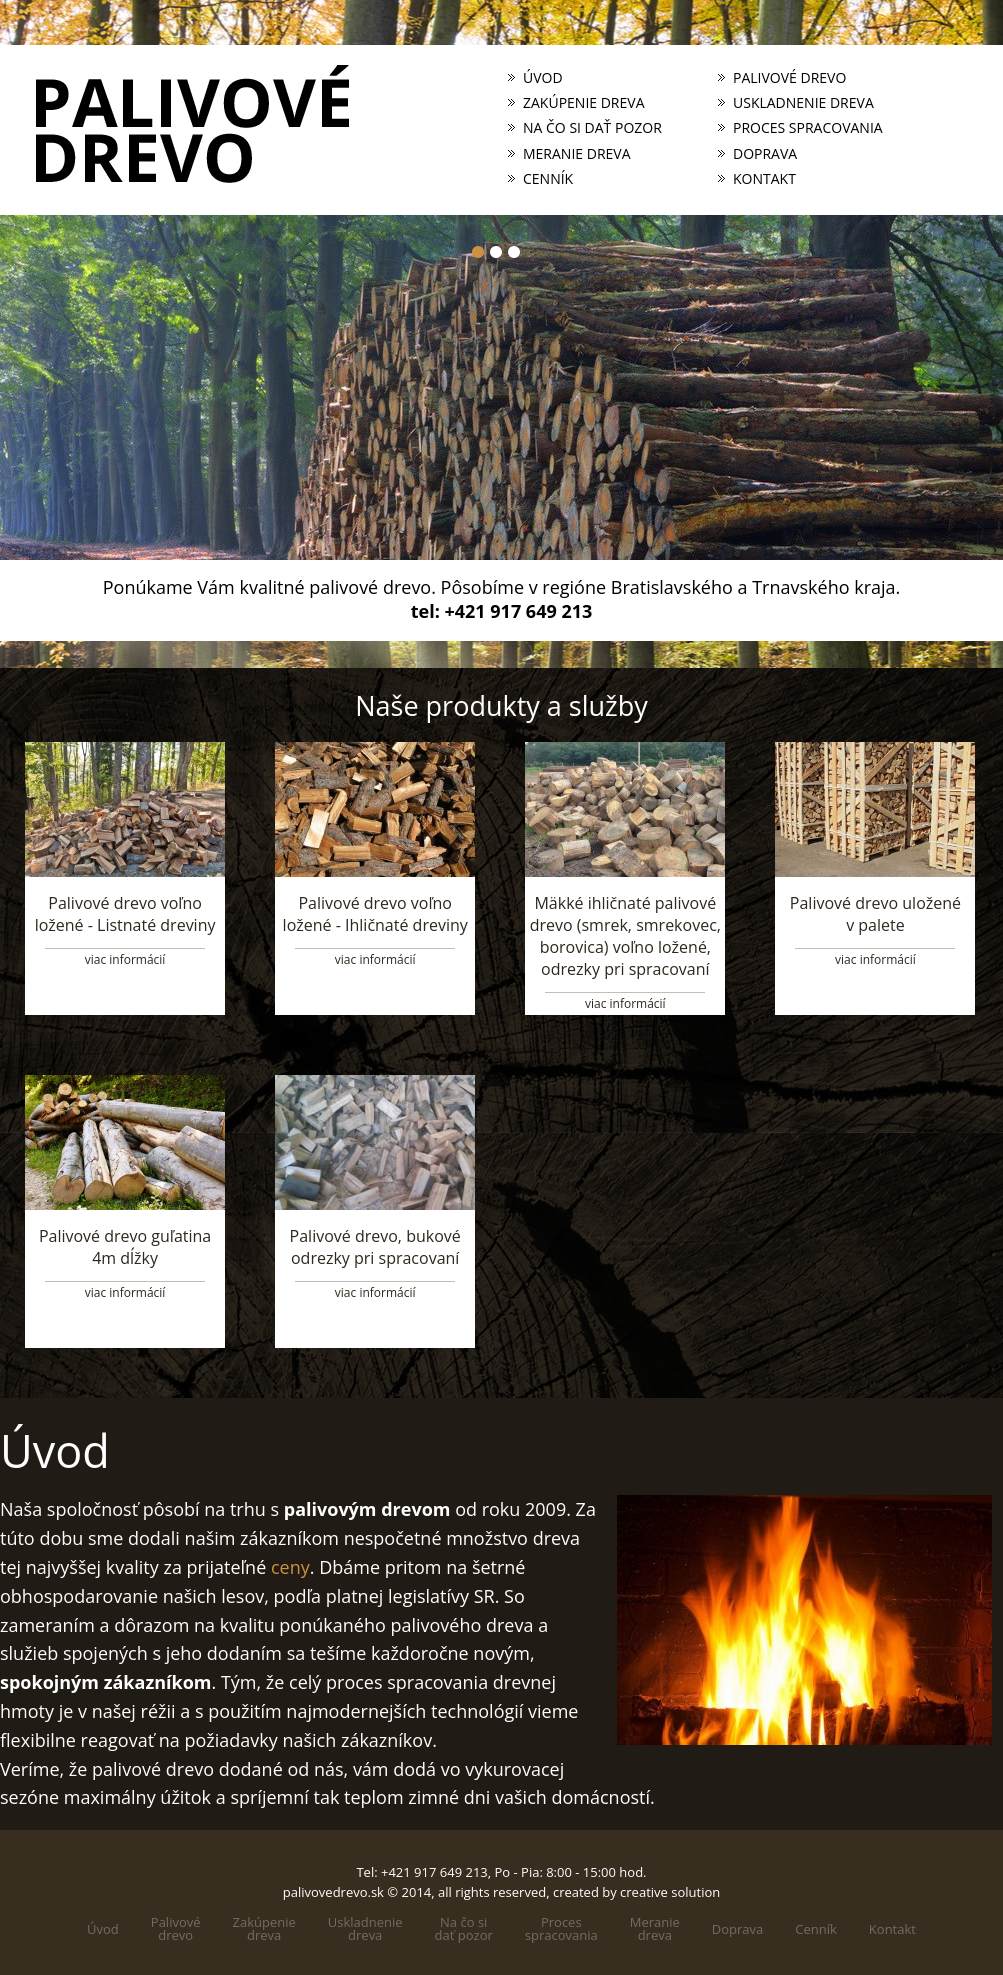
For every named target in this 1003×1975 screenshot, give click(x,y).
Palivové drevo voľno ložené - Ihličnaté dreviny (375, 914)
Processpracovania (561, 1929)
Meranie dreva (577, 154)
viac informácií (125, 959)
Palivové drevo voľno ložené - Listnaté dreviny (125, 914)
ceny (290, 1567)
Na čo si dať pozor (592, 128)
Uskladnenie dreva (803, 103)
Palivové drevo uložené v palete (875, 914)
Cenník (548, 179)
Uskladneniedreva (365, 1929)
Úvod (543, 78)
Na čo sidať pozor (464, 1929)
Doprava (765, 154)
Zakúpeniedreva (264, 1929)
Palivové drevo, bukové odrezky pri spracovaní (375, 1247)
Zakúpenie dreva (584, 103)
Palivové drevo (789, 78)
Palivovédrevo (176, 1929)
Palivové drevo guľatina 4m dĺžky (125, 1247)
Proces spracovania (808, 128)
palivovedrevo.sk (333, 1892)
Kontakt (764, 179)
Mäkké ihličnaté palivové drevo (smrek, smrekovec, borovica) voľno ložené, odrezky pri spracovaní (625, 936)
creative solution (670, 1892)
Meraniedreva (655, 1929)
